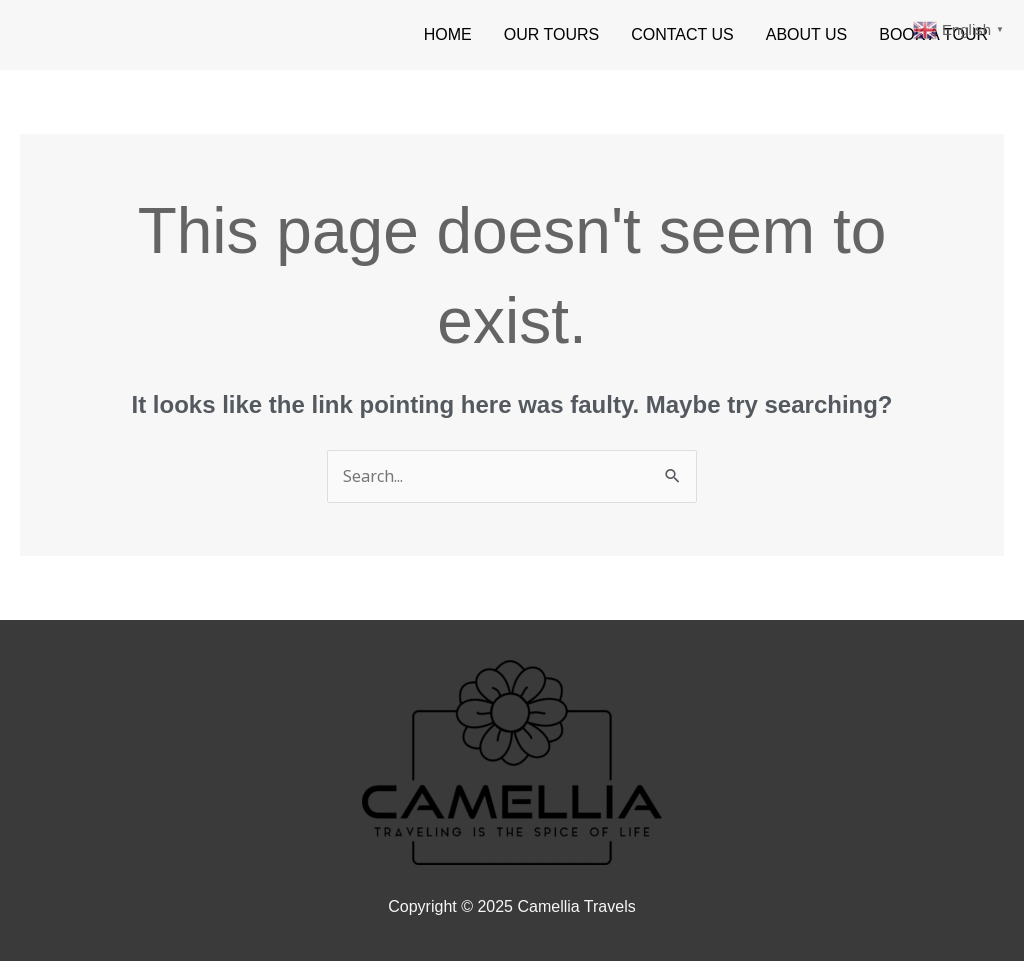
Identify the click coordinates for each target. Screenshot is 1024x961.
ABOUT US (807, 34)
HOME (448, 34)
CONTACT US (682, 34)
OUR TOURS (551, 34)
